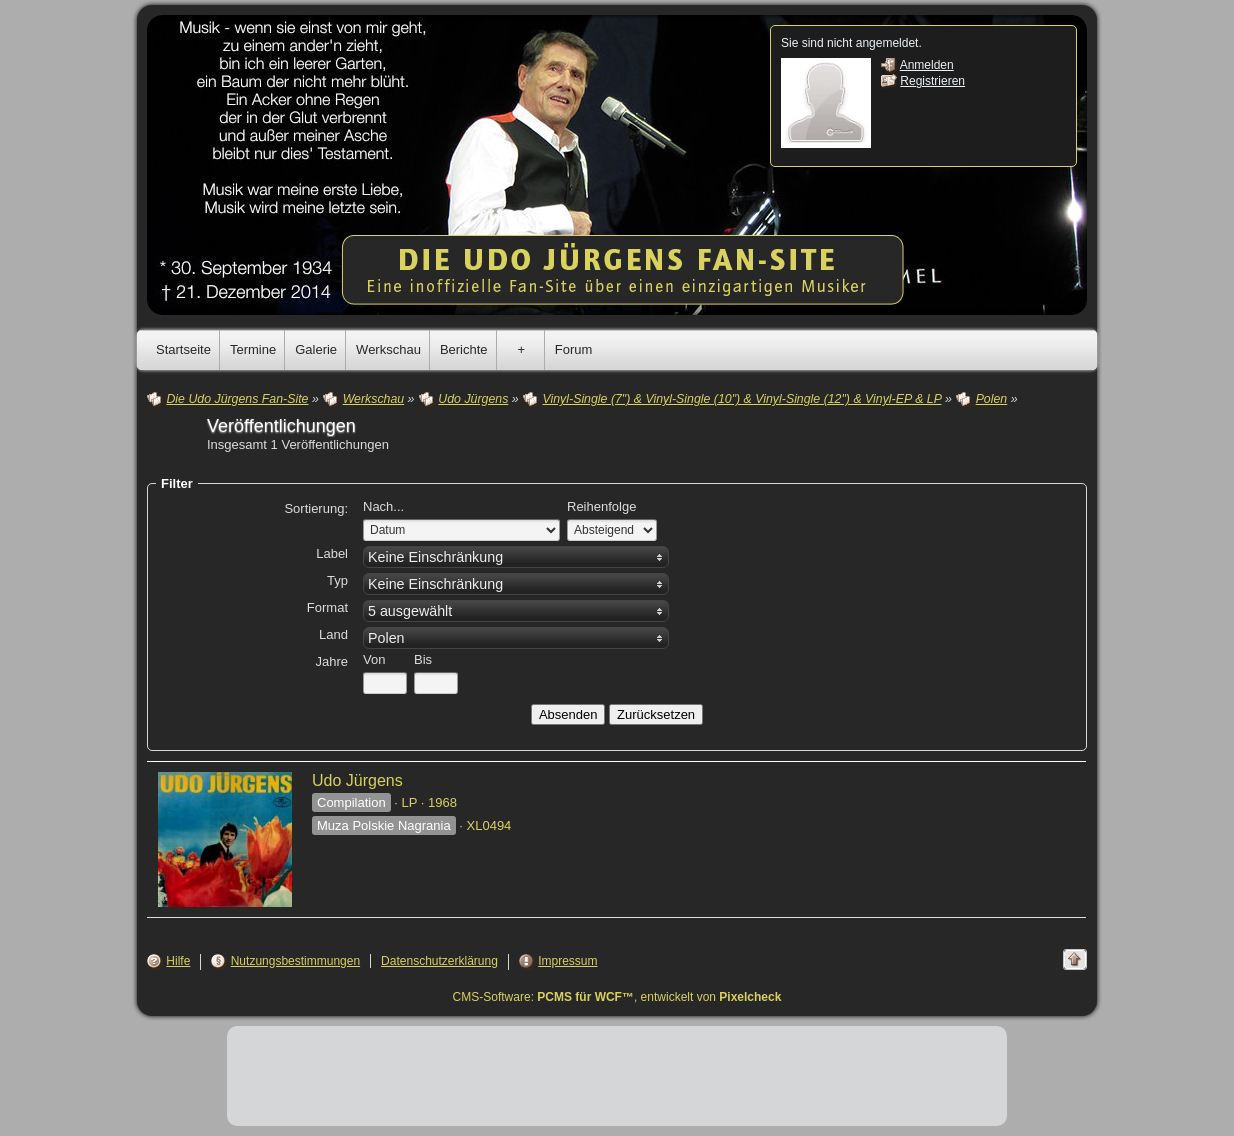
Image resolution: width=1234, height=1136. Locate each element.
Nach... (383, 506)
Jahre (331, 661)
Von (374, 659)
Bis (423, 659)
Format (327, 607)
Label (332, 553)
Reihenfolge (601, 506)
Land (333, 634)
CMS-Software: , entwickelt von (617, 997)
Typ (337, 580)
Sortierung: (316, 508)
